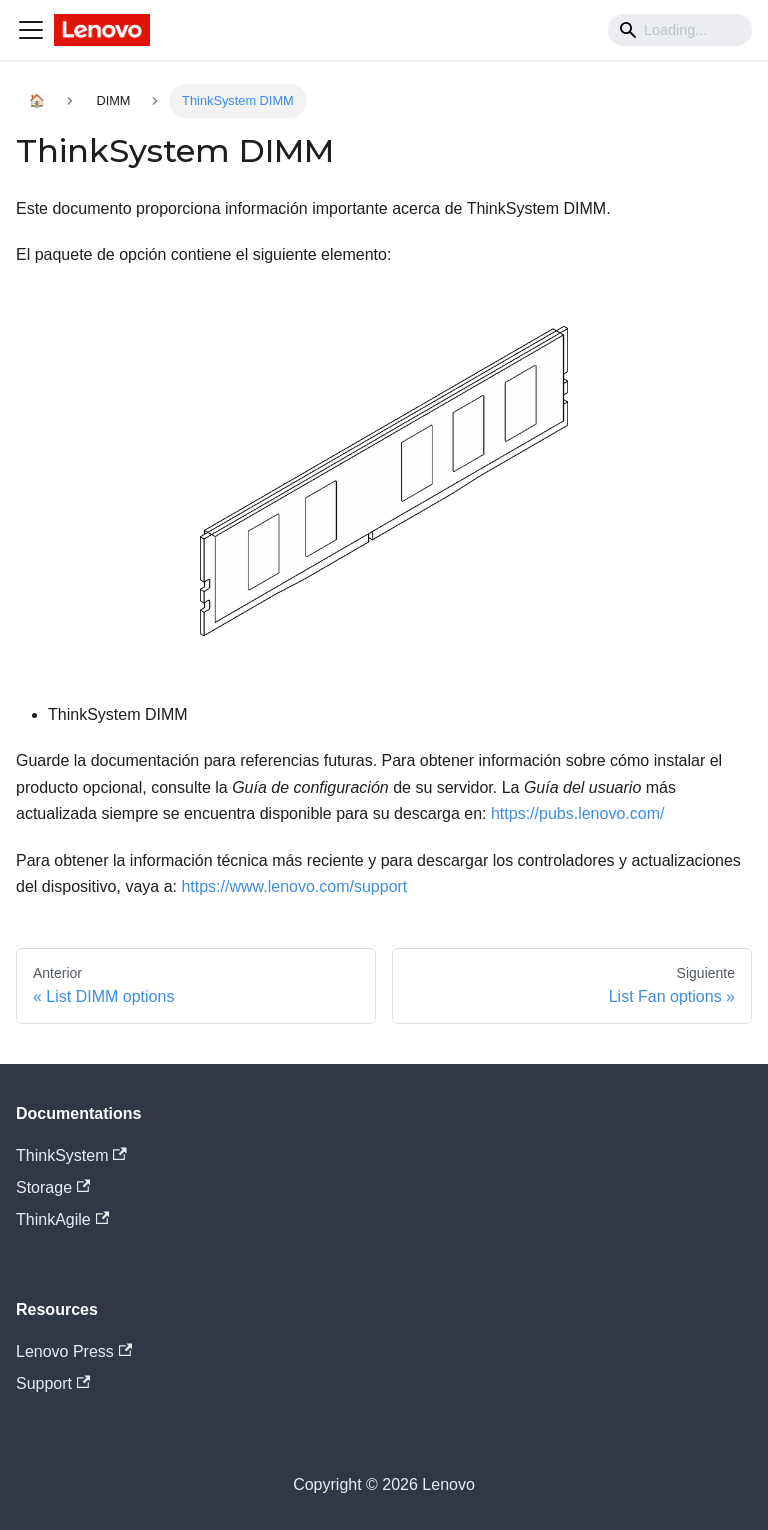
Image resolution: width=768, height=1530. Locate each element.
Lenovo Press (74, 1351)
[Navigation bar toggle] (31, 30)
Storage (53, 1187)
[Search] (680, 30)
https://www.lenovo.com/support (294, 886)
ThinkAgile (62, 1219)
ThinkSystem (71, 1155)
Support (53, 1383)
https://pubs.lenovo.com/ (577, 813)
